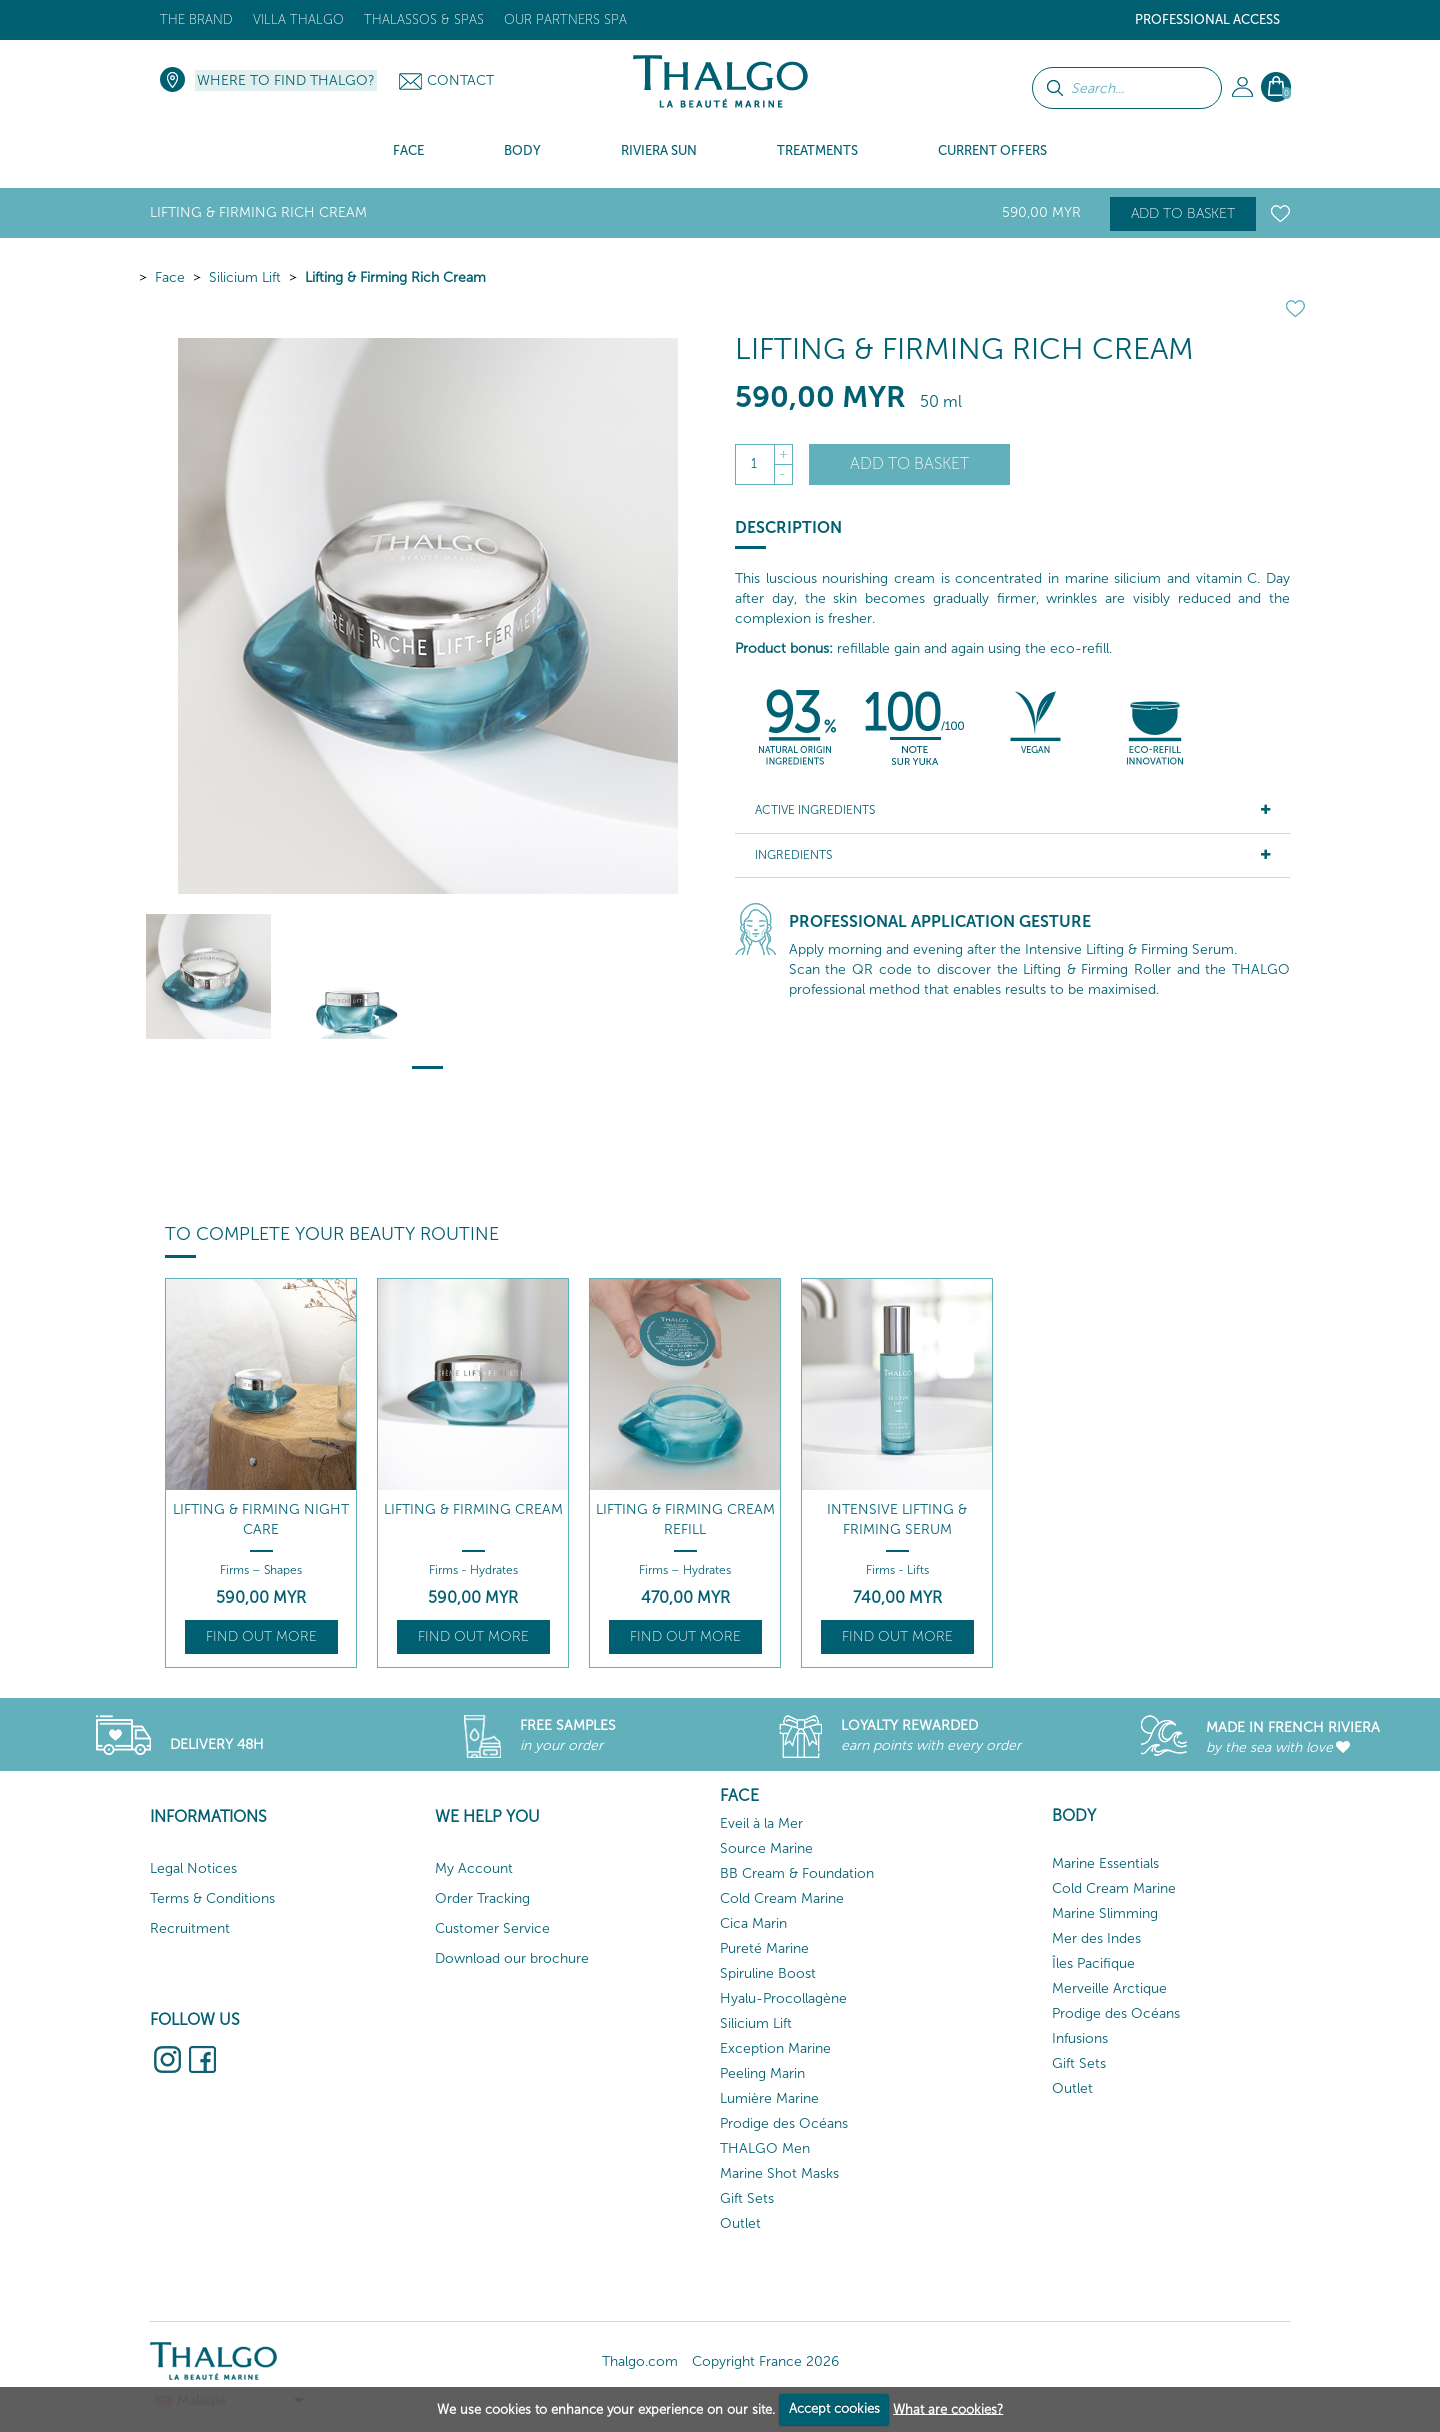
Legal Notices (193, 1868)
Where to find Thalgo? (286, 80)
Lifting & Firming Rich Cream (395, 277)
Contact (460, 80)
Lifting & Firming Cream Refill (685, 1519)
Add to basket (1183, 213)
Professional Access (1207, 19)
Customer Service (492, 1928)
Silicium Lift (245, 277)
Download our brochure (512, 1958)
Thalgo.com (640, 2361)
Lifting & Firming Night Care (261, 1519)
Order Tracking (482, 1898)
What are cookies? (948, 2408)
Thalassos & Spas (424, 19)
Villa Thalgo (298, 19)
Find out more (261, 1636)
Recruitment (190, 1928)
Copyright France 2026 (765, 2361)
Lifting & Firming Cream (473, 1509)
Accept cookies (834, 2408)
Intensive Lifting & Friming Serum (897, 1519)
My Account (474, 1868)
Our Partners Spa (565, 19)
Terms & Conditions (212, 1898)
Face (170, 277)
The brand (196, 19)
